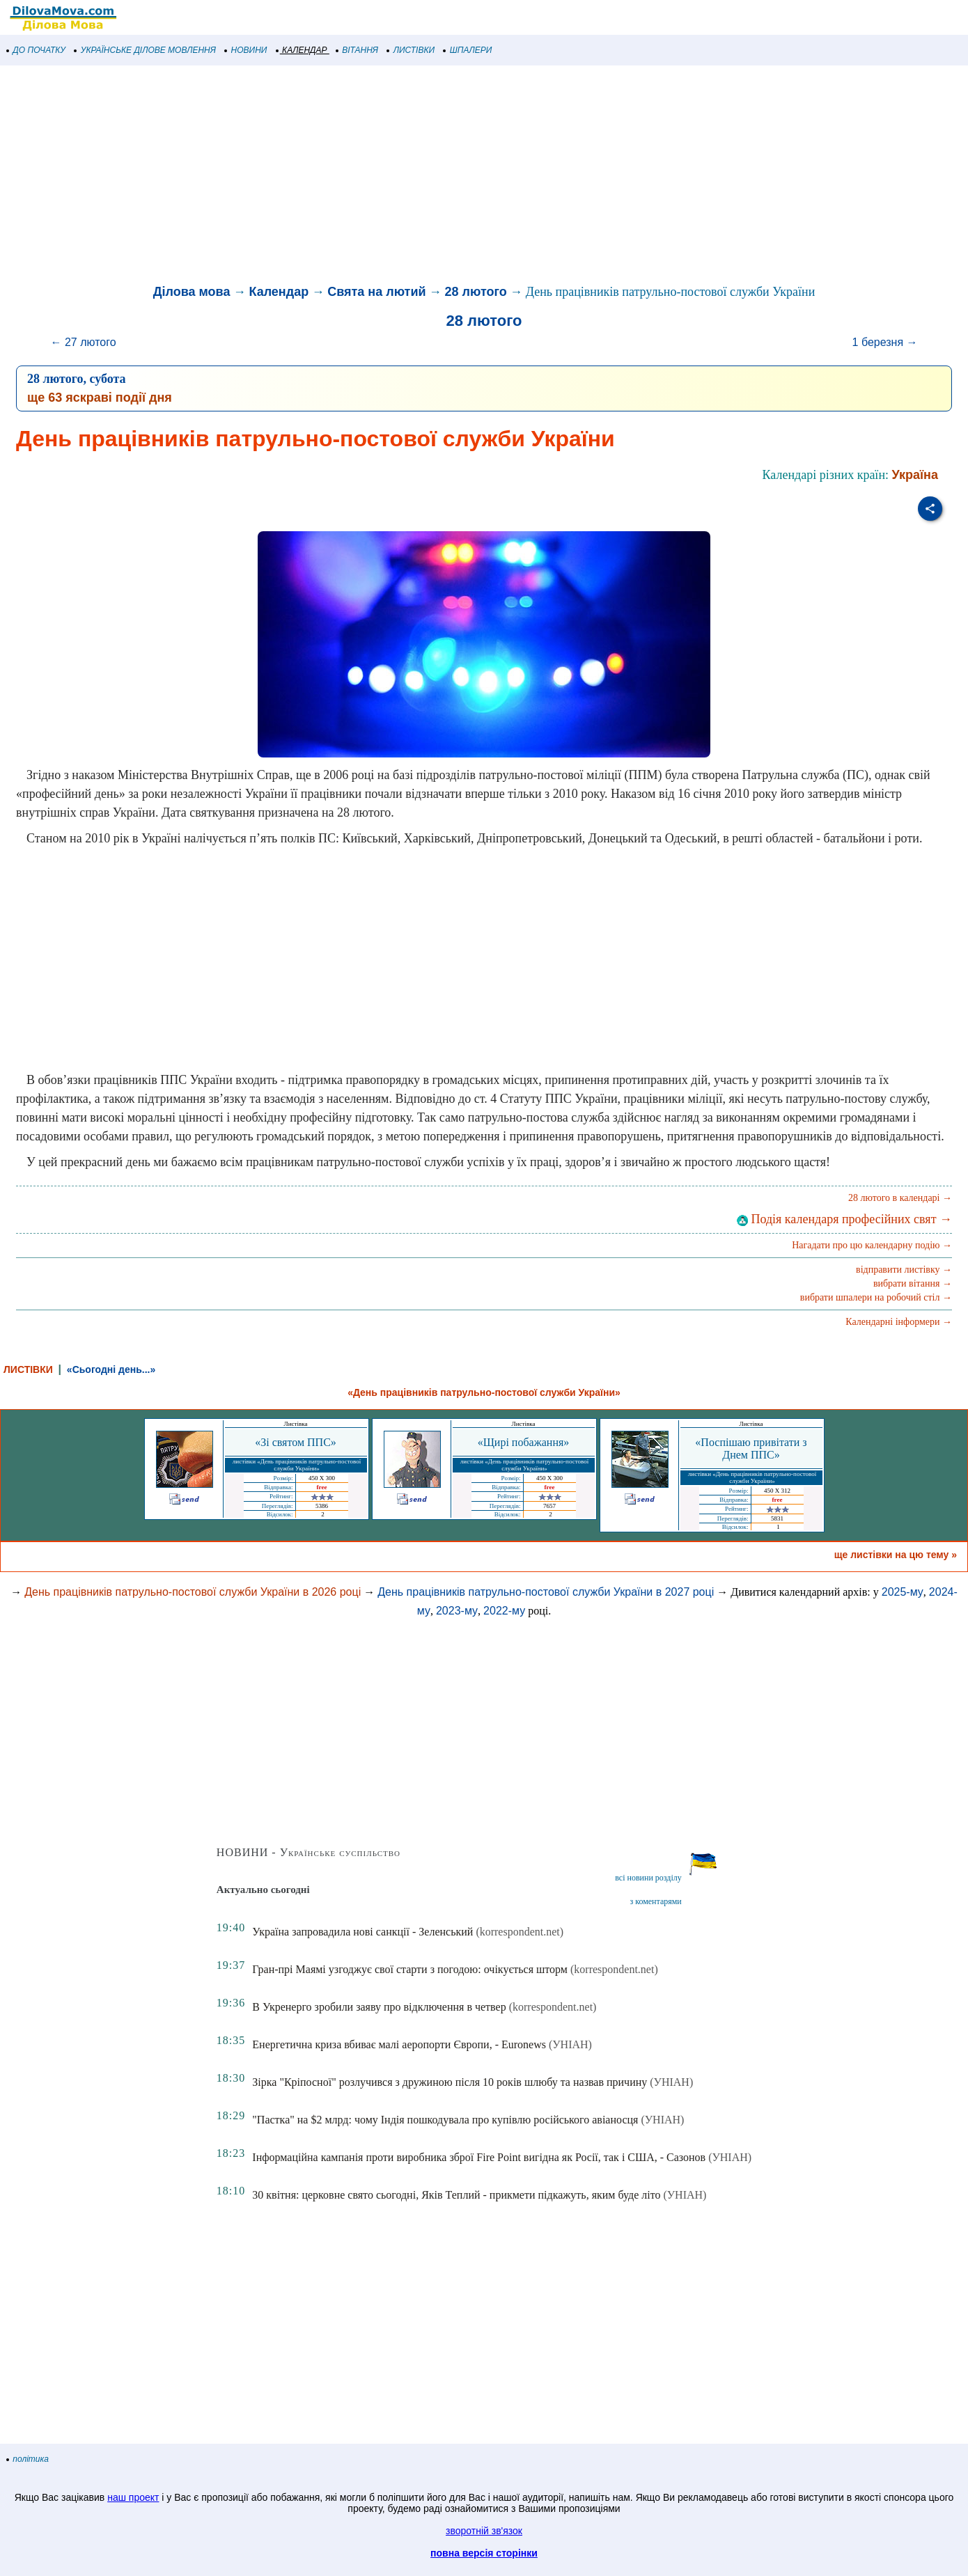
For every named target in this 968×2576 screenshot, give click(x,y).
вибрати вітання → (912, 1283)
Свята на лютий (376, 292)
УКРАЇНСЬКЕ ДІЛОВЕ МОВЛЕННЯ (145, 50)
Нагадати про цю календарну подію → (872, 1245)
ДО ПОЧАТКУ (36, 50)
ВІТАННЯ (357, 50)
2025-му (902, 1592)
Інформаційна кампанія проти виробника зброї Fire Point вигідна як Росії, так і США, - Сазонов (478, 2157)
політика (28, 2459)
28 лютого (476, 292)
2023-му (457, 1611)
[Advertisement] (418, 176)
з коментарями (655, 1901)
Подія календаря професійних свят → (844, 1219)
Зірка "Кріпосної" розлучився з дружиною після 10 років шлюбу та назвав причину (449, 2082)
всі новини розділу (648, 1878)
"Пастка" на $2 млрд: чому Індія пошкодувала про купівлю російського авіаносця (445, 2120)
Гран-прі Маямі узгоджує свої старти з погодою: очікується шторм (410, 1969)
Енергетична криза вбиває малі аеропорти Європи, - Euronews (399, 2044)
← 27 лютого (83, 342)
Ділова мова (192, 292)
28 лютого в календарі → (900, 1198)
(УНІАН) (570, 2044)
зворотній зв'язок (484, 2530)
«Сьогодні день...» (111, 1369)
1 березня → (885, 342)
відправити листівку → (904, 1269)
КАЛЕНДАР (301, 50)
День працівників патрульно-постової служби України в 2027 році (545, 1592)
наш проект (133, 2497)
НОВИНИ (246, 50)
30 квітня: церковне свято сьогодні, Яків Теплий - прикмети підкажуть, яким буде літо (456, 2195)
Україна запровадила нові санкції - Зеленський (362, 1932)
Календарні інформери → (898, 1322)
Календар (279, 292)
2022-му (504, 1611)
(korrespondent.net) (519, 1932)
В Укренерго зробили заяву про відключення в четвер (379, 2007)
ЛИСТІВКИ (411, 50)
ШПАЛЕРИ (468, 50)
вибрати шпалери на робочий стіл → (876, 1297)
